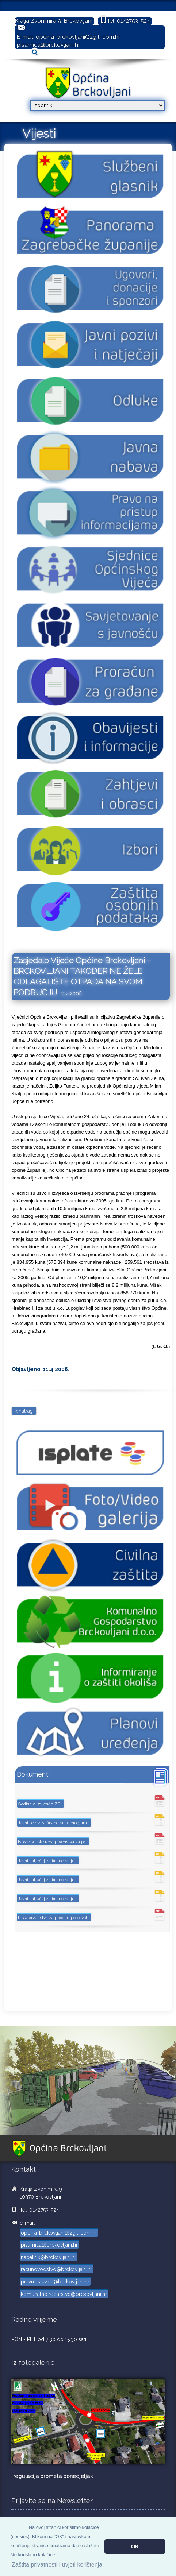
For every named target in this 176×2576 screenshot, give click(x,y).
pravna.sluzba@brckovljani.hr (55, 2282)
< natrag (24, 1411)
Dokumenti (33, 1774)
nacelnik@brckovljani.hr (48, 2257)
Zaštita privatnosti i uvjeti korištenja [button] (57, 2564)
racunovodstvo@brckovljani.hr (56, 2269)
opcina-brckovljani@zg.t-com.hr (78, 37)
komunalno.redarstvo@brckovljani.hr (64, 2294)
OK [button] (135, 2546)
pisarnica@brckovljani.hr (48, 45)
